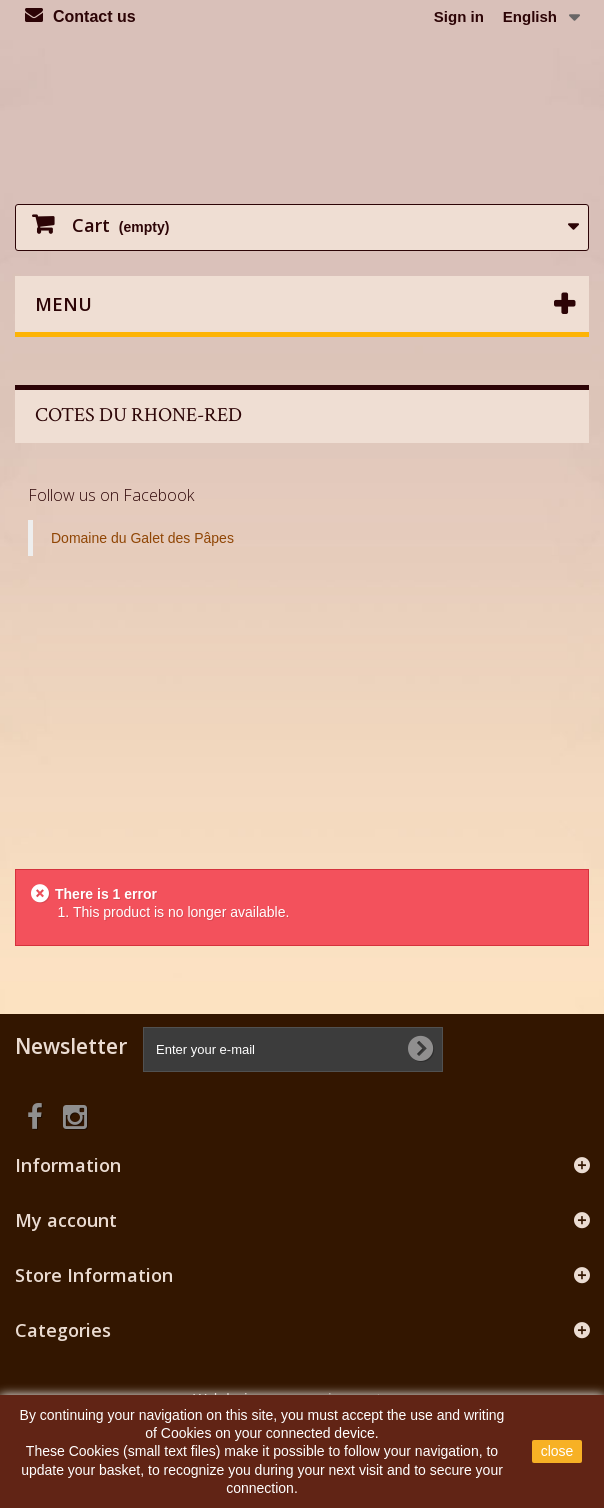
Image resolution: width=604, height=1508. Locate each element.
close (557, 1451)
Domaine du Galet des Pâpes (142, 538)
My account (66, 1220)
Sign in (459, 16)
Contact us (94, 16)
